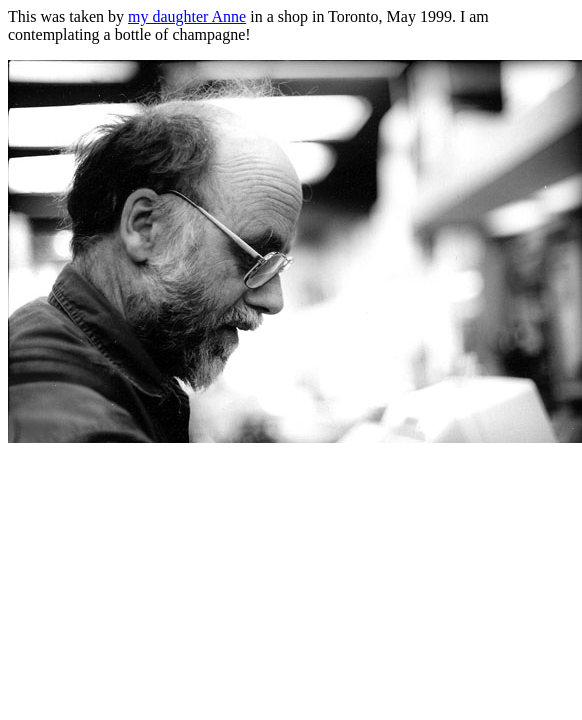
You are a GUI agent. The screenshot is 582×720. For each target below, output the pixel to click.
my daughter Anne (187, 16)
